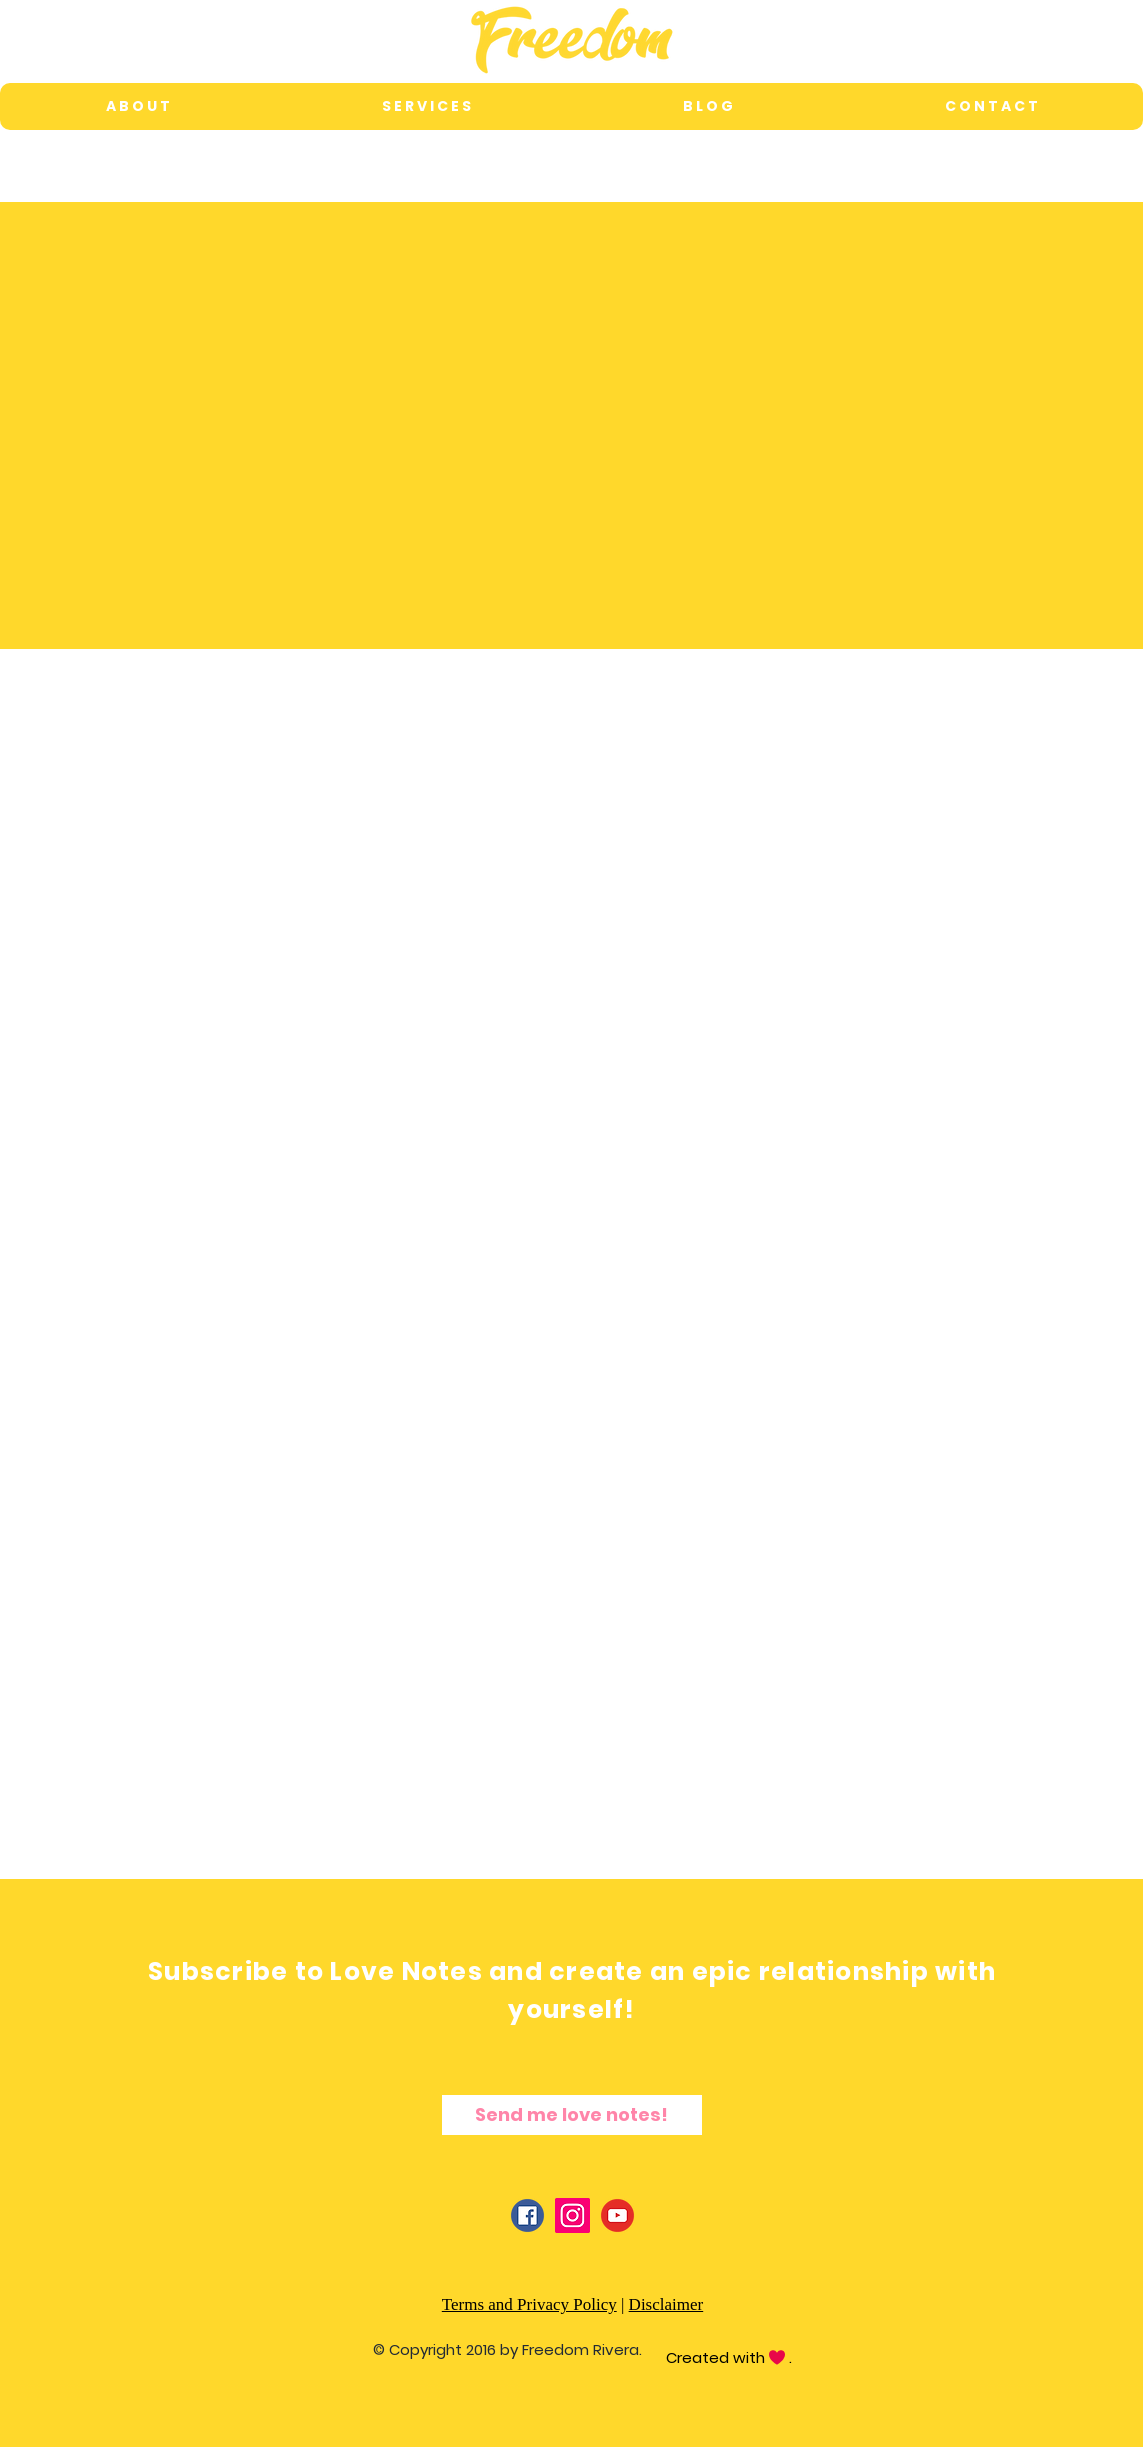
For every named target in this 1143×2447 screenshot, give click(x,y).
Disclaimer (666, 2304)
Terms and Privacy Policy (529, 2304)
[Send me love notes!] (572, 2115)
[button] (425, 106)
